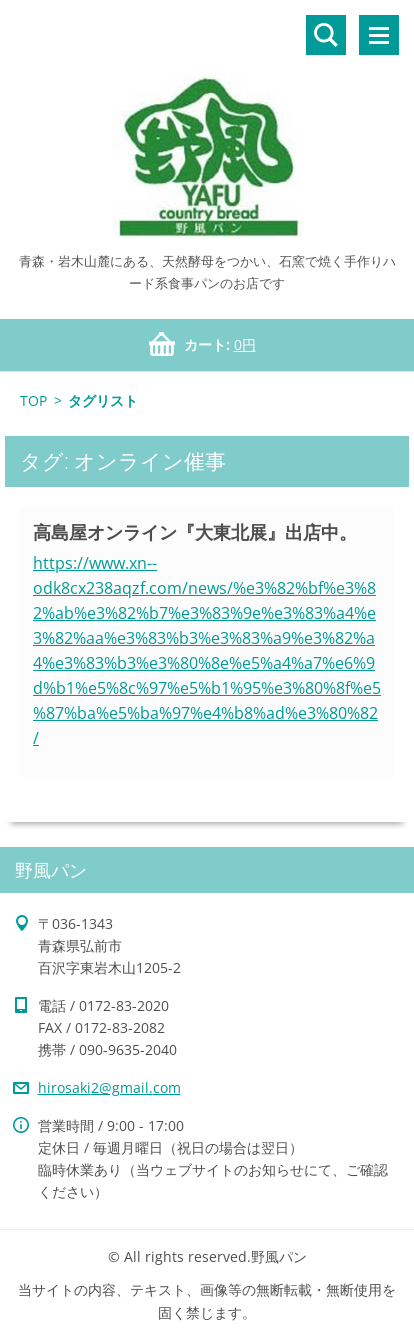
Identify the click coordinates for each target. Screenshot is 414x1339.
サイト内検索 (326, 35)
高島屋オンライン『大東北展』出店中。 (195, 532)
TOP (33, 400)
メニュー (379, 35)
